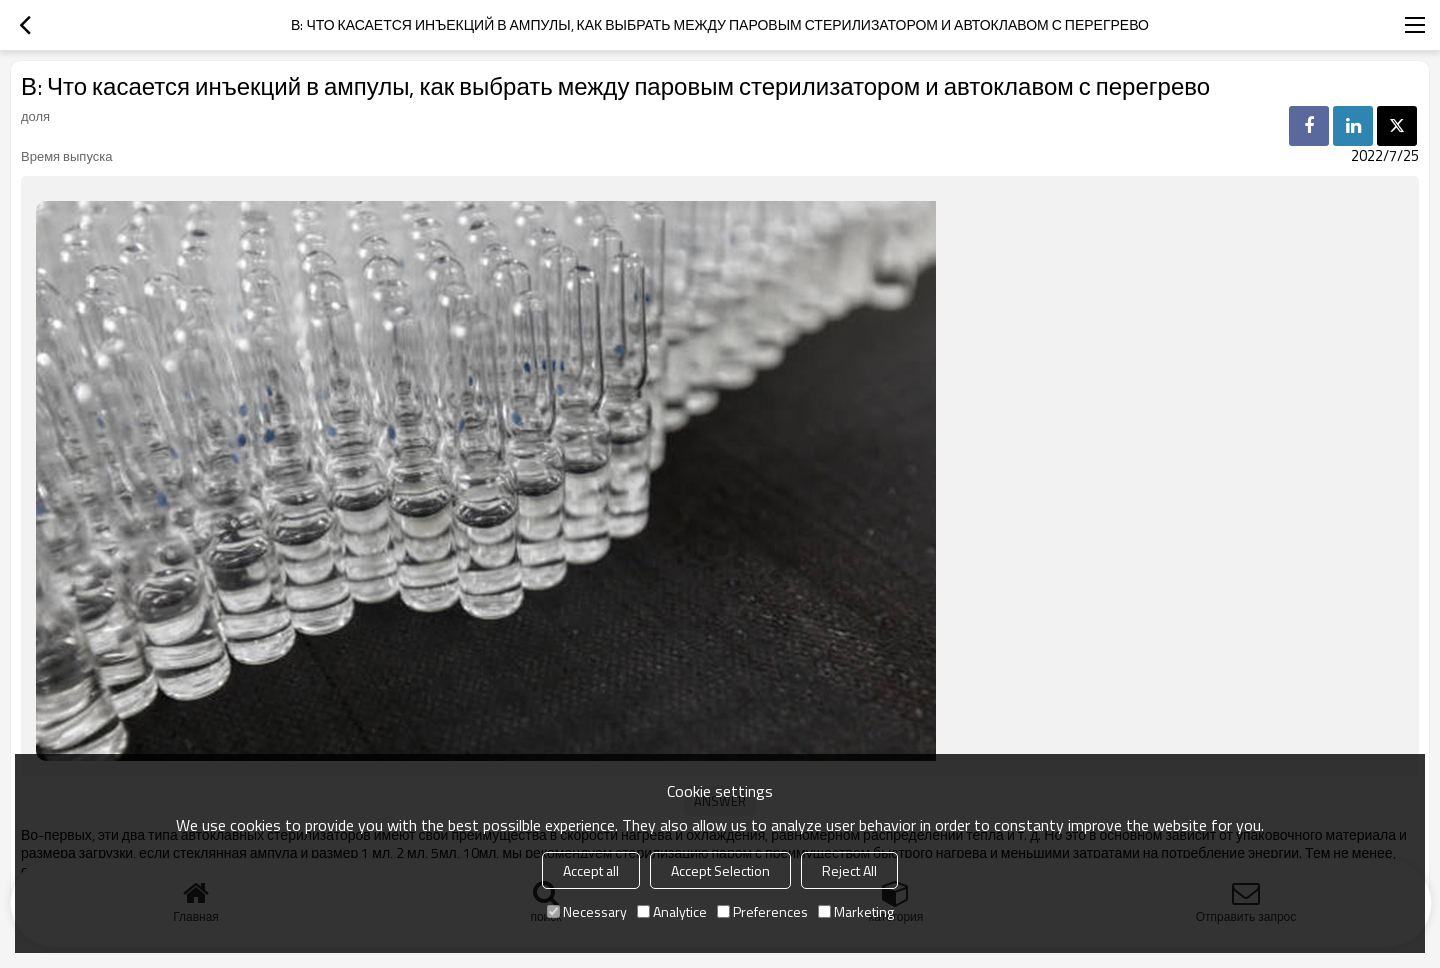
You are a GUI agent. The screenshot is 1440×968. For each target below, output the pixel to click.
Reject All (849, 870)
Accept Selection (720, 870)
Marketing (856, 911)
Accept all (591, 870)
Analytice (672, 911)
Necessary (587, 911)
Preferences (762, 911)
